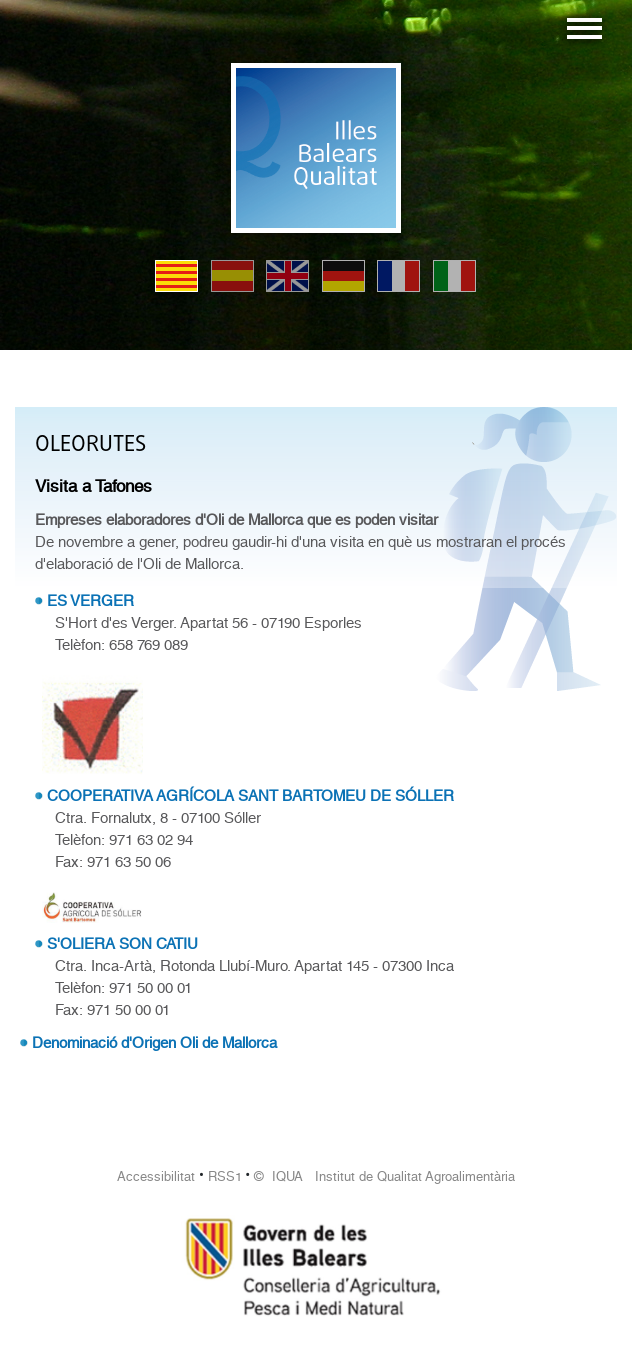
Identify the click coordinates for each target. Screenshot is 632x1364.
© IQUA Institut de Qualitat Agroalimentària (384, 1176)
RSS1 (225, 1176)
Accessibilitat (156, 1176)
